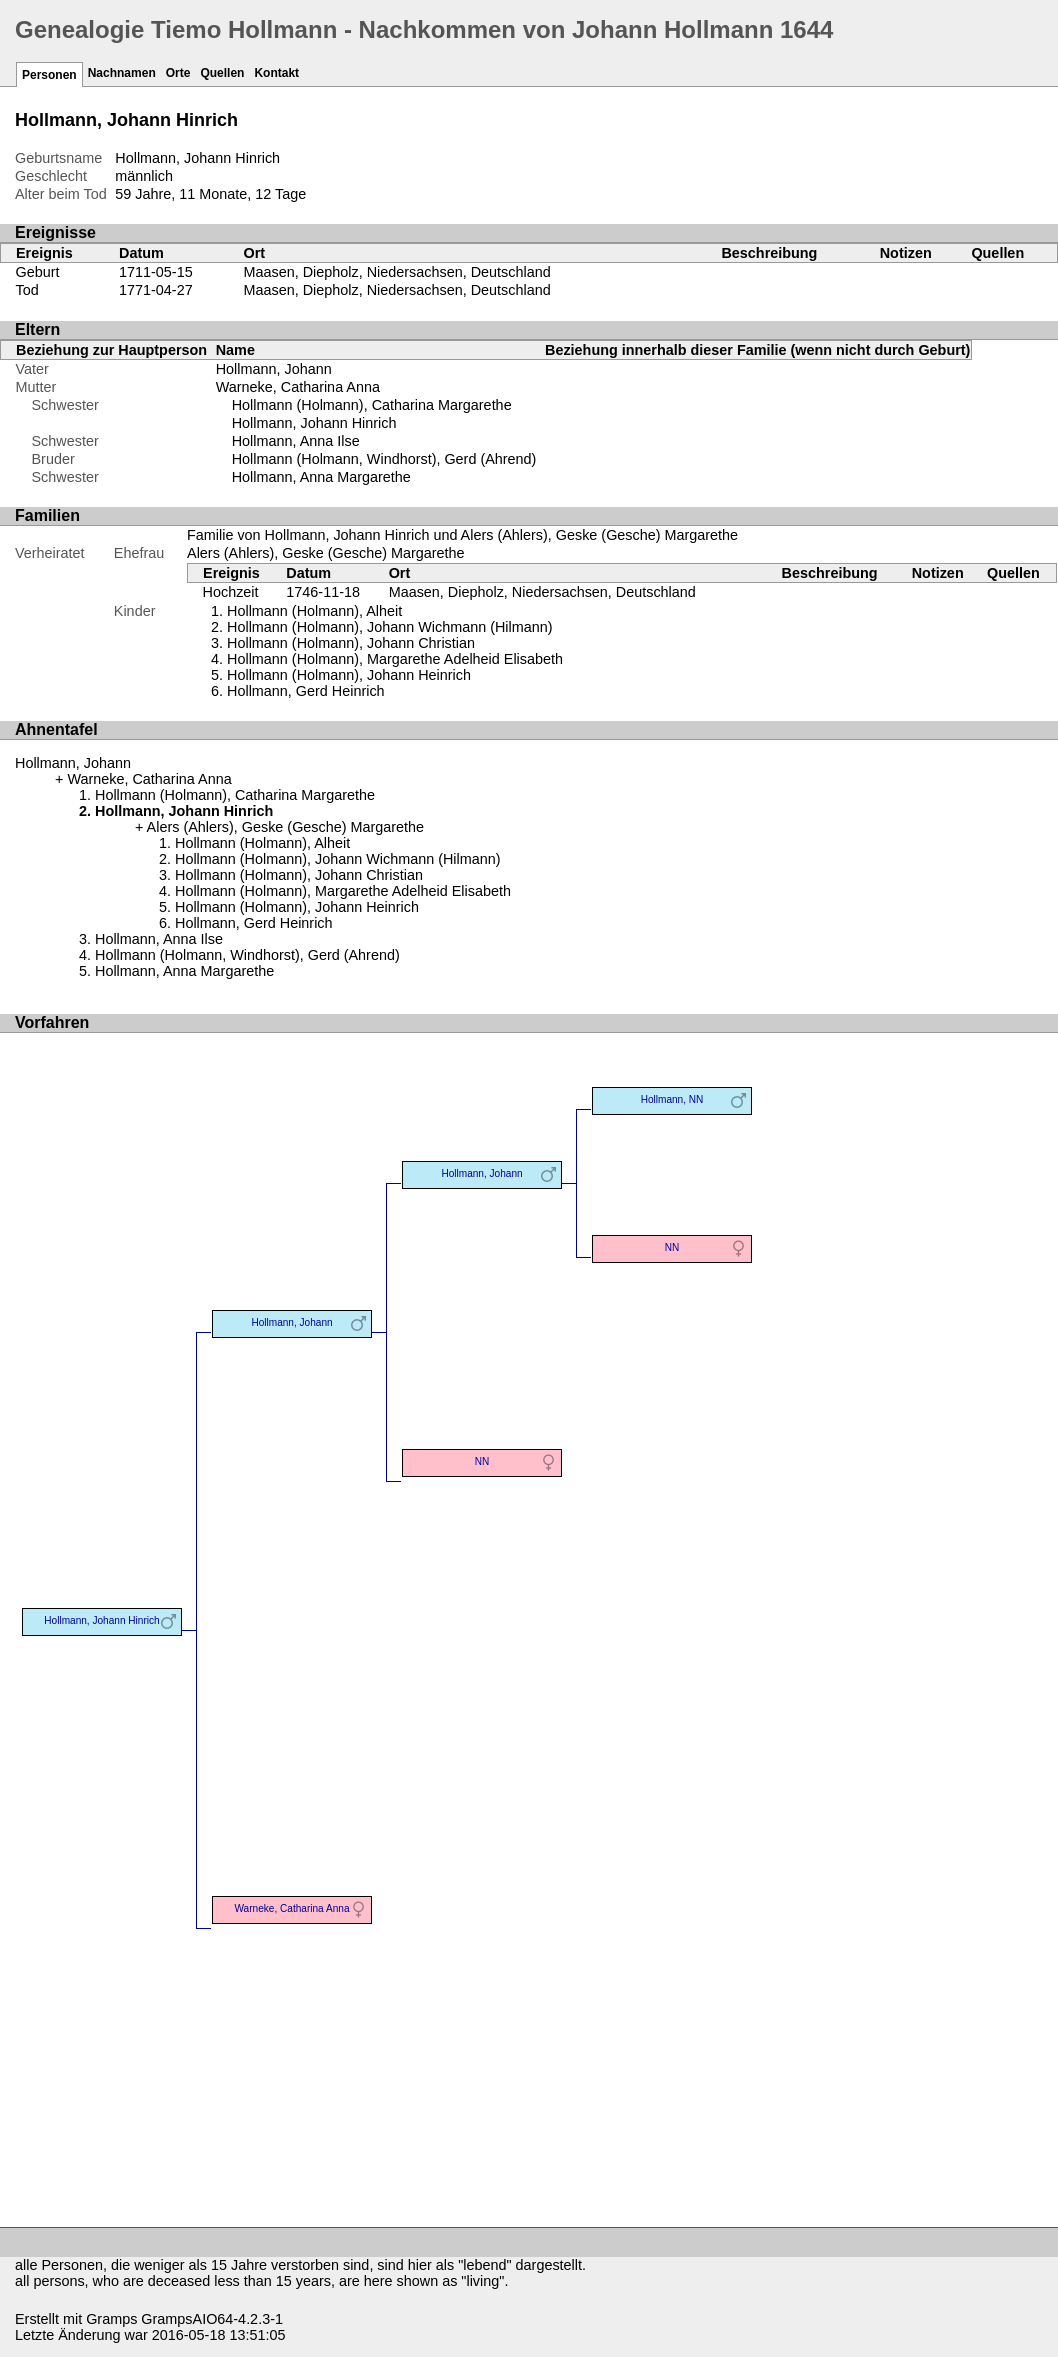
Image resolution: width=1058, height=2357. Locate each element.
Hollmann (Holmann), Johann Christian (351, 643)
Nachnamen (122, 73)
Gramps (111, 2319)
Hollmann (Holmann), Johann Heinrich (349, 675)
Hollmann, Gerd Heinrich (306, 691)
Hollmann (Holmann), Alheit (314, 611)
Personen (49, 75)
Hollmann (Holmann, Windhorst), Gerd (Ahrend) (384, 459)
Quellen (222, 73)
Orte (178, 73)
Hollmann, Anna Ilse (296, 441)
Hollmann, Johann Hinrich (314, 423)
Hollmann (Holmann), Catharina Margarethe (372, 405)
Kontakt (276, 73)
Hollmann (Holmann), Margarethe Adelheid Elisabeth (395, 659)
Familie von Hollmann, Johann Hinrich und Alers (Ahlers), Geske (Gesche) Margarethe (462, 535)
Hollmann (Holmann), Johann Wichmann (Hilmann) (390, 627)
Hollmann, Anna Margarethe (321, 477)
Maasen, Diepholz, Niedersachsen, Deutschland (396, 272)
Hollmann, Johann (274, 369)
